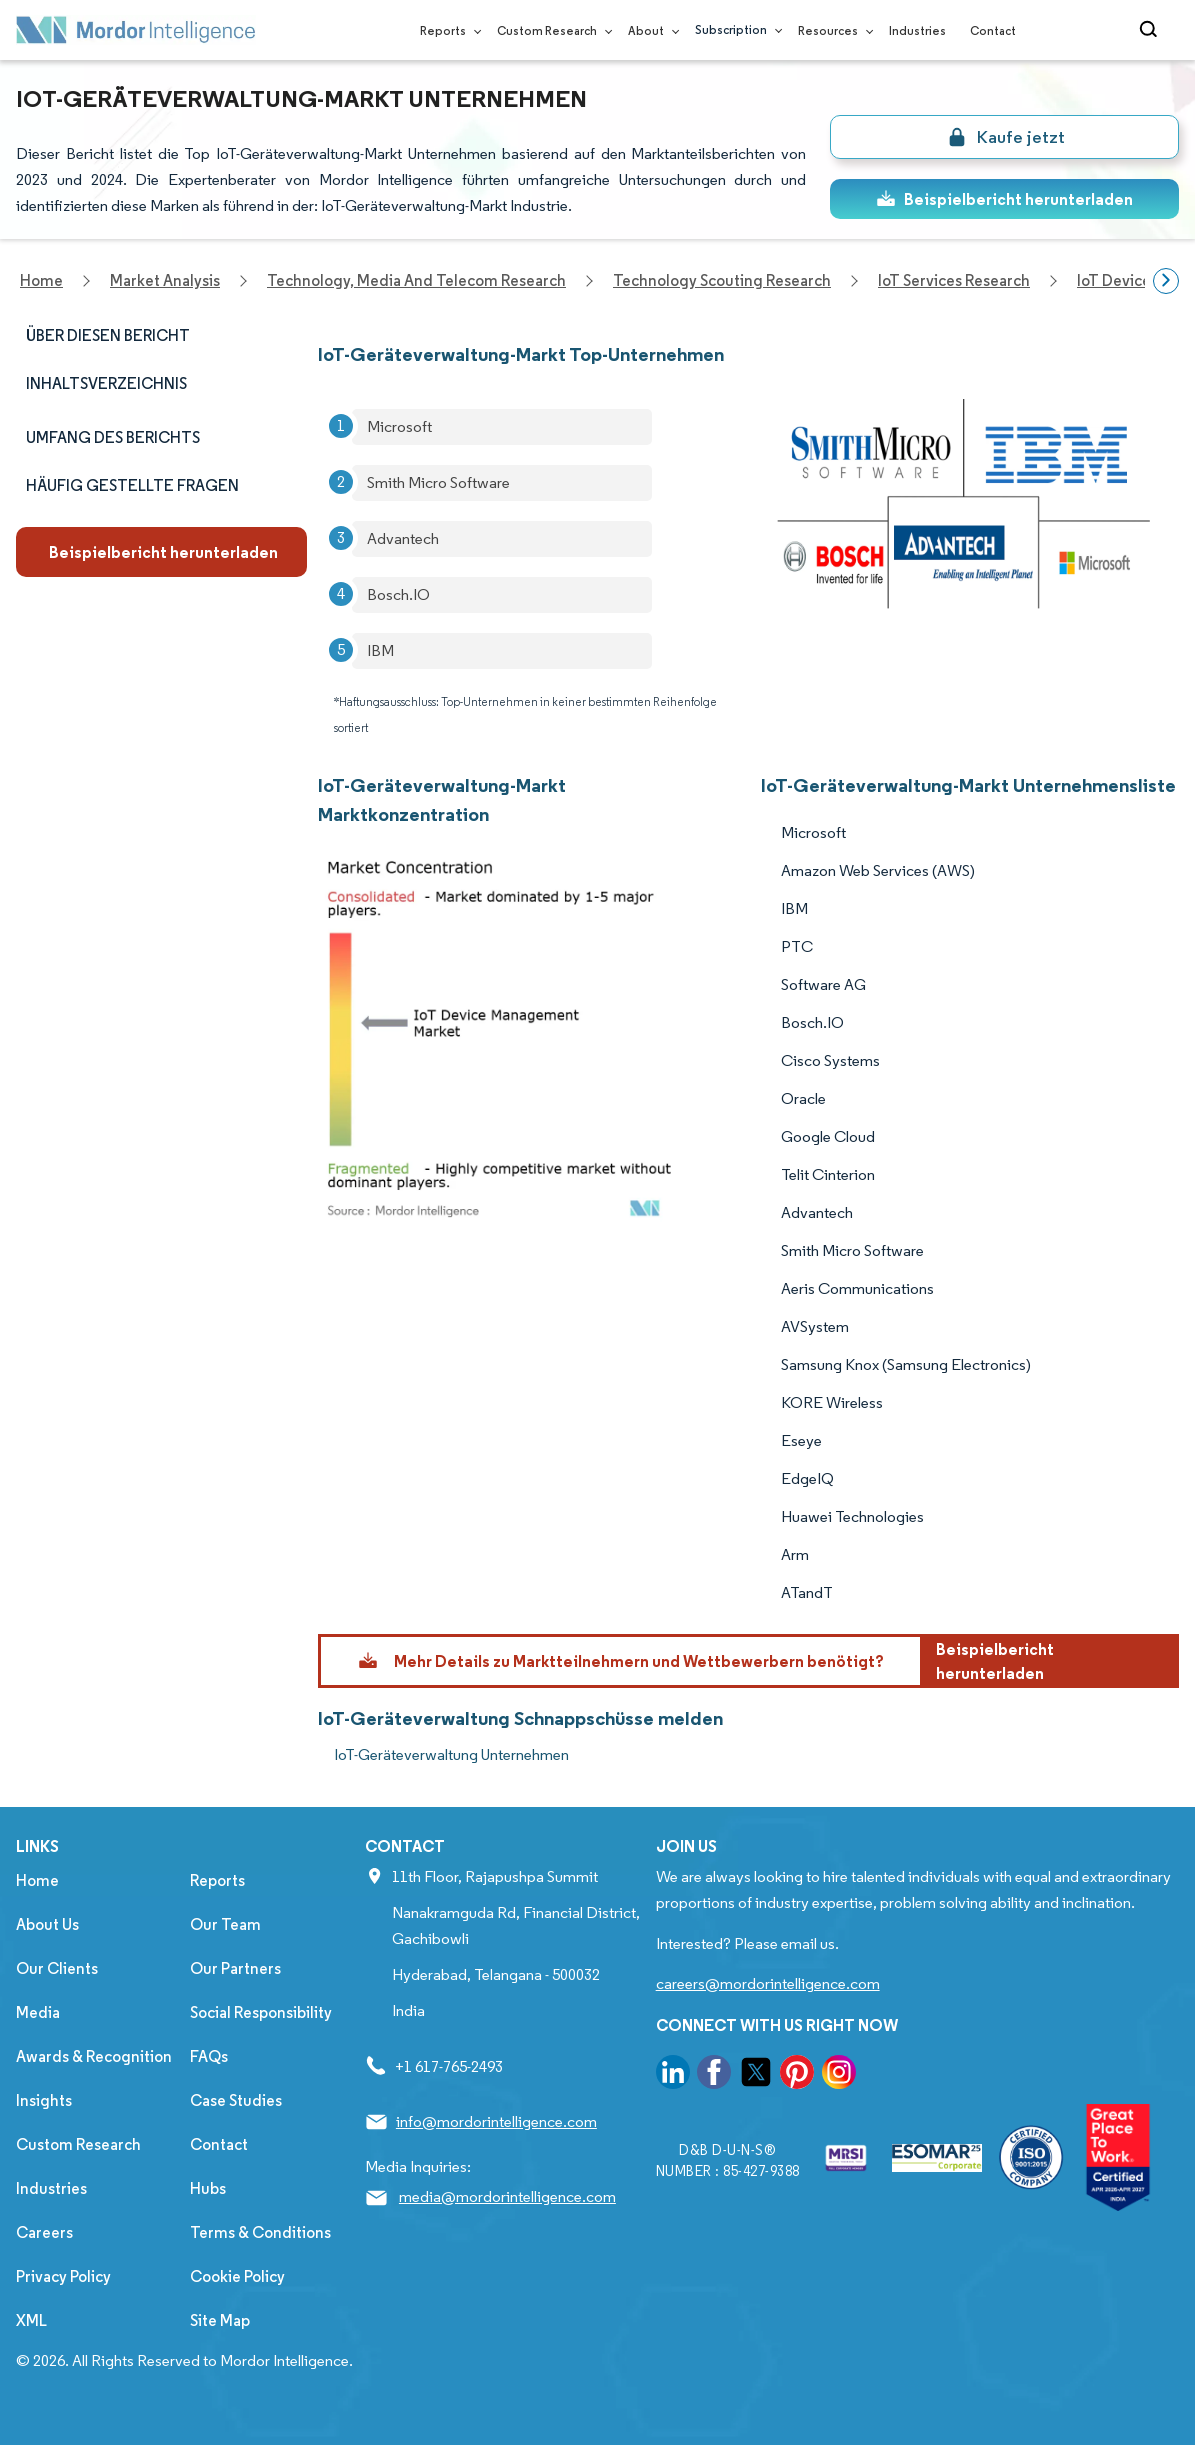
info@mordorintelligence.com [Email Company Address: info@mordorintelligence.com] (496, 2121)
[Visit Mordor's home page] (136, 30)
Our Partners (235, 1968)
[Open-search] (1151, 30)
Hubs (208, 2188)
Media (38, 2012)
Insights (44, 2100)
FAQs (209, 2056)
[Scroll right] (1166, 281)
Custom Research (550, 30)
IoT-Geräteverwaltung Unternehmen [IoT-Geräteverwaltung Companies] (451, 1754)
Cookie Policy (237, 2276)
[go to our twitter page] (756, 2075)
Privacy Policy (63, 2276)
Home (37, 1880)
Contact (993, 30)
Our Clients (57, 1968)
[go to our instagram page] (839, 2075)
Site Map (220, 2320)
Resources (831, 30)
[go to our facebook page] (714, 2075)
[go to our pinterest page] (797, 2075)
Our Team (225, 1924)
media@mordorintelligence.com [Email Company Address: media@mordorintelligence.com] (507, 2196)
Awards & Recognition (94, 2056)
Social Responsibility (261, 2012)
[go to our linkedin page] (673, 2075)
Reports (446, 30)
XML (31, 2320)
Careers (44, 2232)
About (649, 30)
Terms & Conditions (260, 2232)
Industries (917, 30)
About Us (47, 1924)
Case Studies (236, 2100)
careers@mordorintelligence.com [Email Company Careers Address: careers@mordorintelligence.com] (768, 1983)
